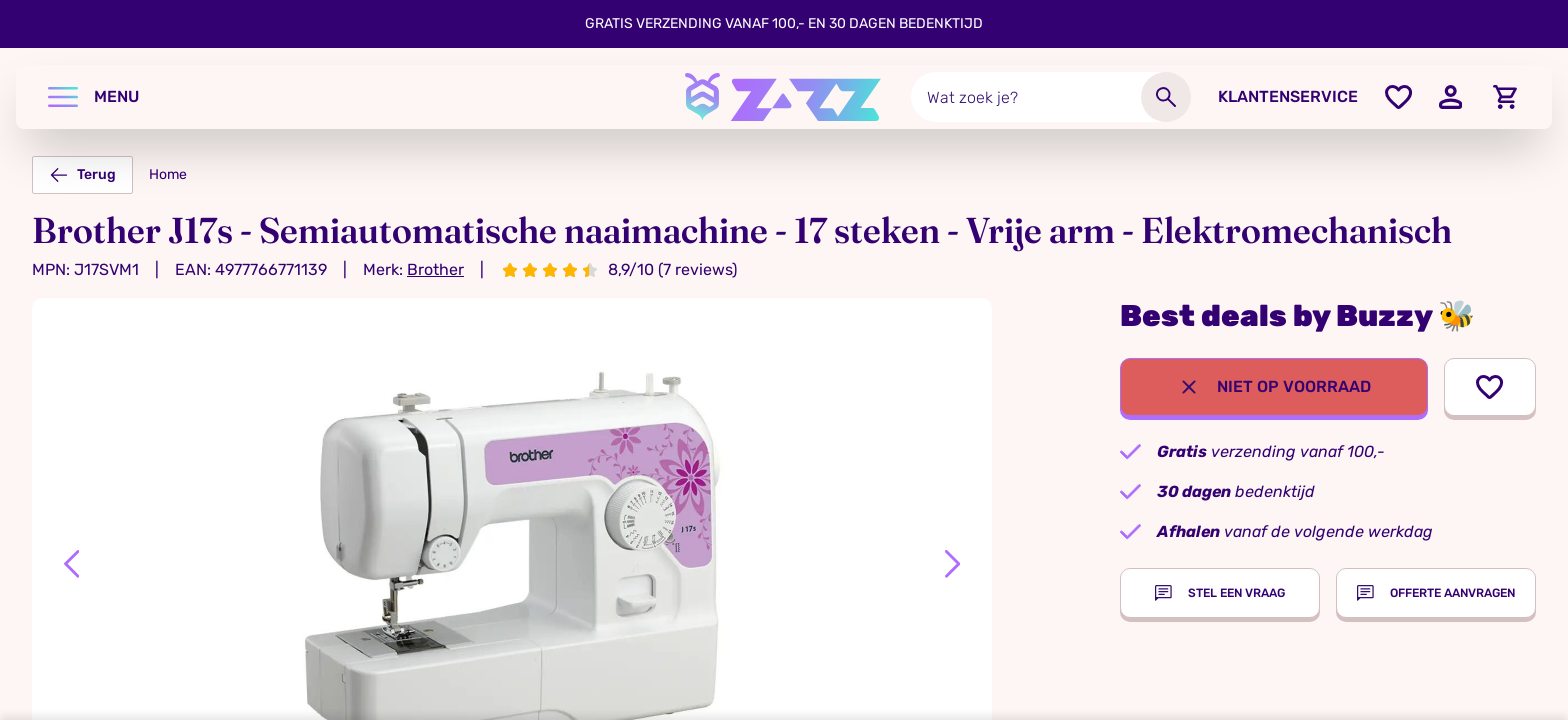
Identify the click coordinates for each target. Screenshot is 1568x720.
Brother (435, 269)
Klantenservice (1288, 96)
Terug (82, 175)
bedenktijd (1236, 491)
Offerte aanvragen (1436, 593)
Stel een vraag (1220, 593)
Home (168, 174)
